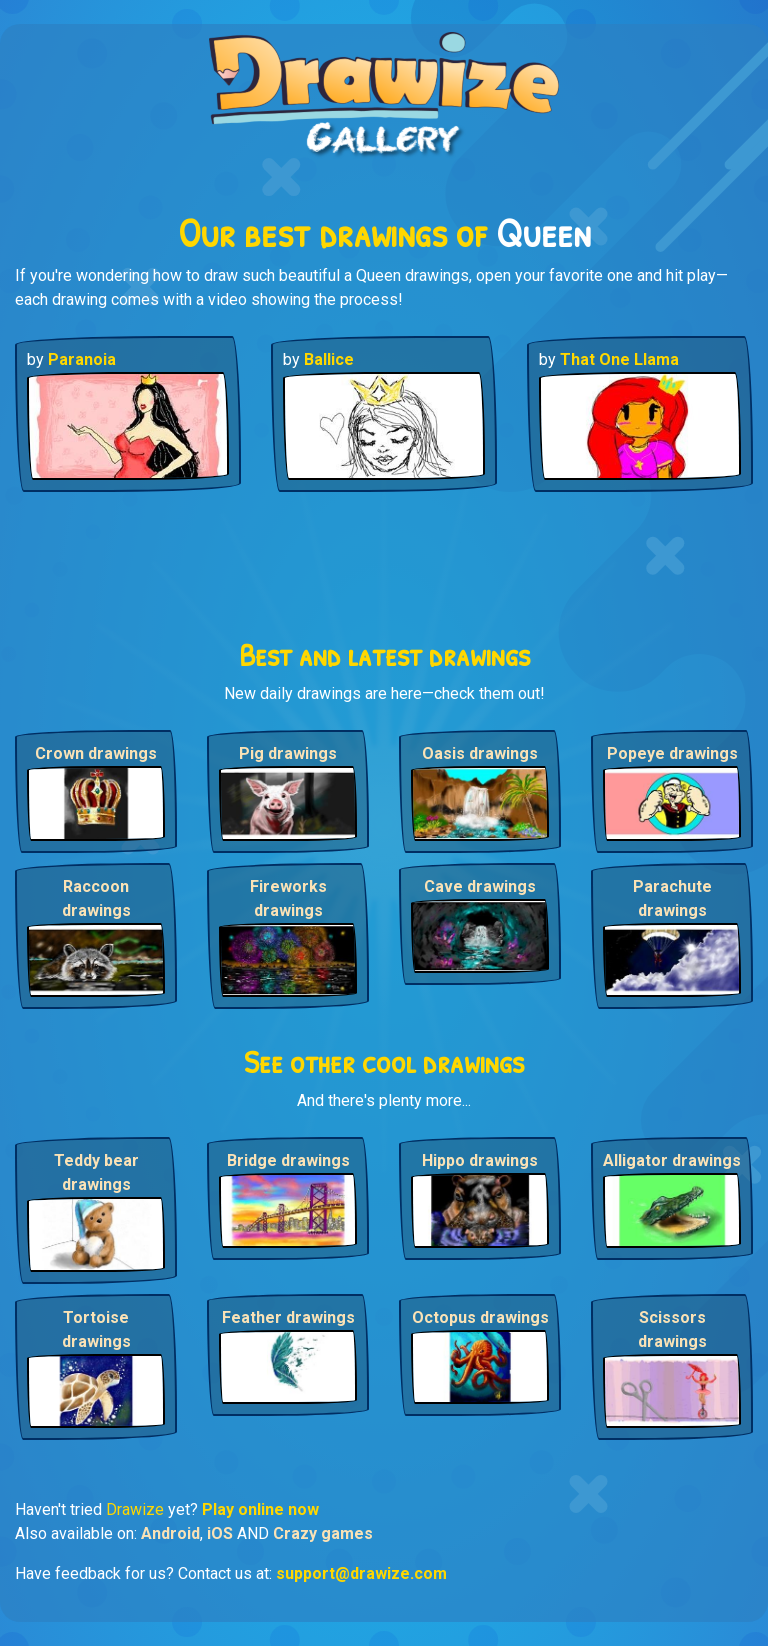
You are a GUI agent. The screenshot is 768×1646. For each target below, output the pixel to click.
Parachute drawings (672, 898)
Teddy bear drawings (96, 1172)
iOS (220, 1533)
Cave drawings (480, 886)
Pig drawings (288, 753)
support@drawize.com (361, 1573)
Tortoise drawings (96, 1329)
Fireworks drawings (288, 898)
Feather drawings (288, 1317)
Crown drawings (96, 753)
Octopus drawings (480, 1317)
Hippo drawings (480, 1160)
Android (170, 1533)
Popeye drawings (672, 753)
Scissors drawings (672, 1329)
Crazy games (323, 1533)
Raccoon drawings (96, 898)
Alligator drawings (672, 1160)
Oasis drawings (480, 753)
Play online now (260, 1509)
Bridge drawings (288, 1160)
